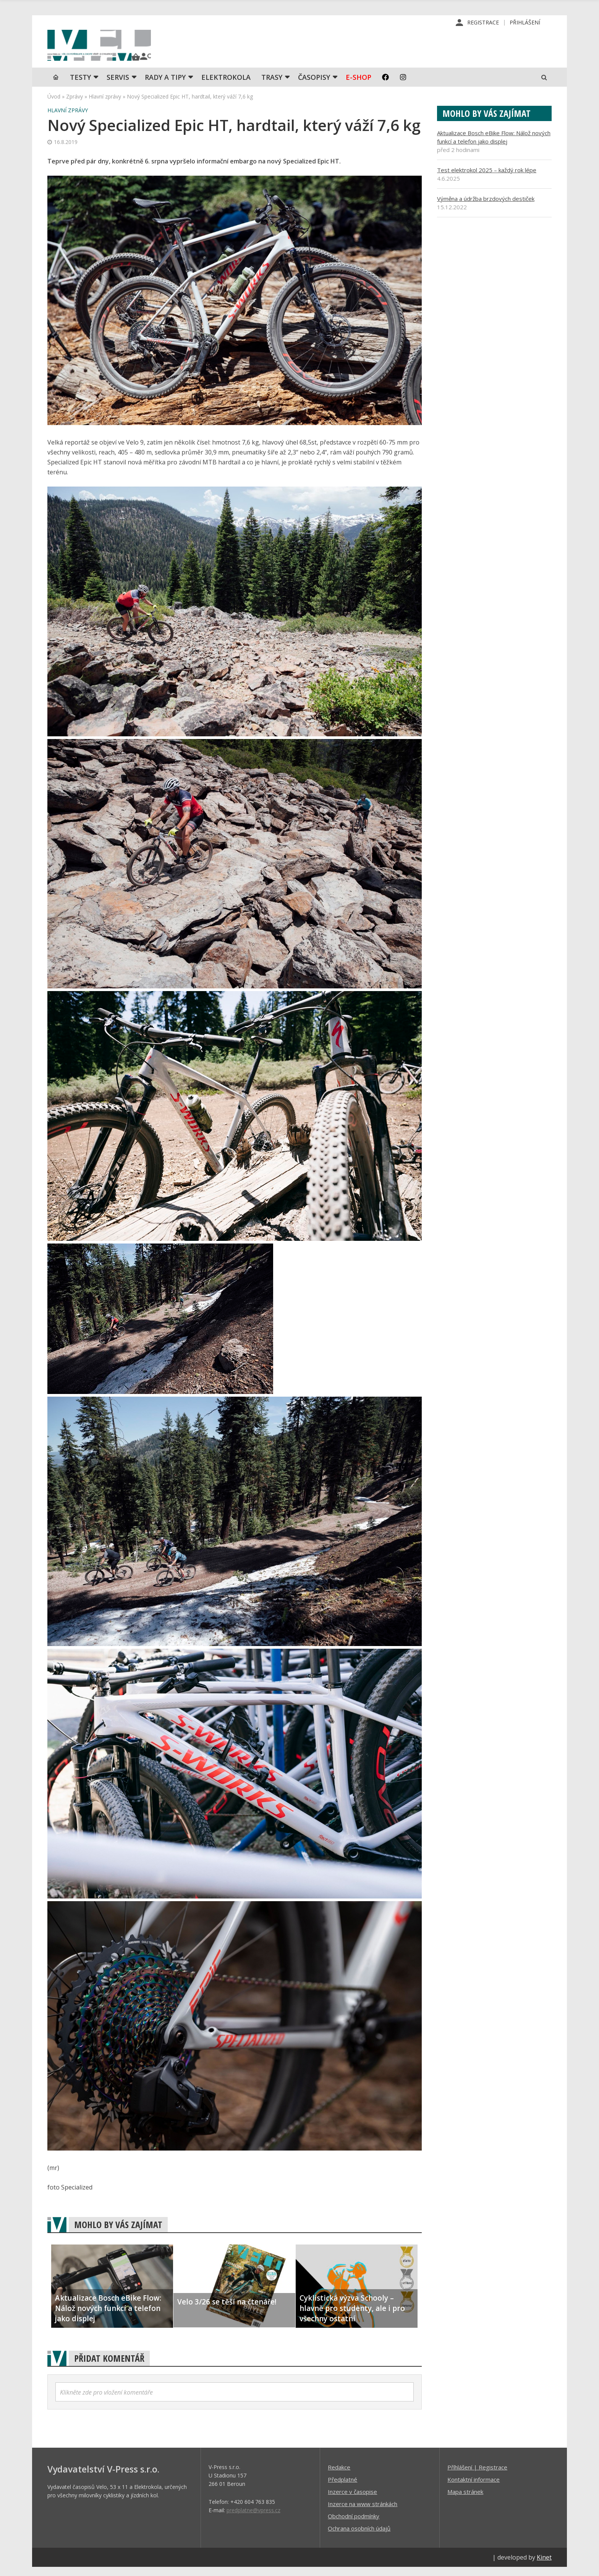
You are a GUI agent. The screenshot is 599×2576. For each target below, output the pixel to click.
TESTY (80, 86)
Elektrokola (226, 86)
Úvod (53, 105)
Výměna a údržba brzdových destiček (485, 207)
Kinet (544, 2566)
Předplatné (342, 2488)
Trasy (271, 86)
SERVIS (118, 86)
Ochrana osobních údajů (359, 2537)
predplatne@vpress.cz (253, 2519)
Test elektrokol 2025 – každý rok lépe (486, 179)
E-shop (358, 86)
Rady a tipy (165, 86)
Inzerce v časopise (352, 2500)
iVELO (112, 50)
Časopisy (314, 86)
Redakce (339, 2476)
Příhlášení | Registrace (477, 2476)
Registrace (483, 22)
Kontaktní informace (473, 2488)
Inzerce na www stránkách (362, 2512)
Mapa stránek (465, 2500)
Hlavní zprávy (105, 105)
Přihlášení (525, 22)
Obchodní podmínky (353, 2525)
